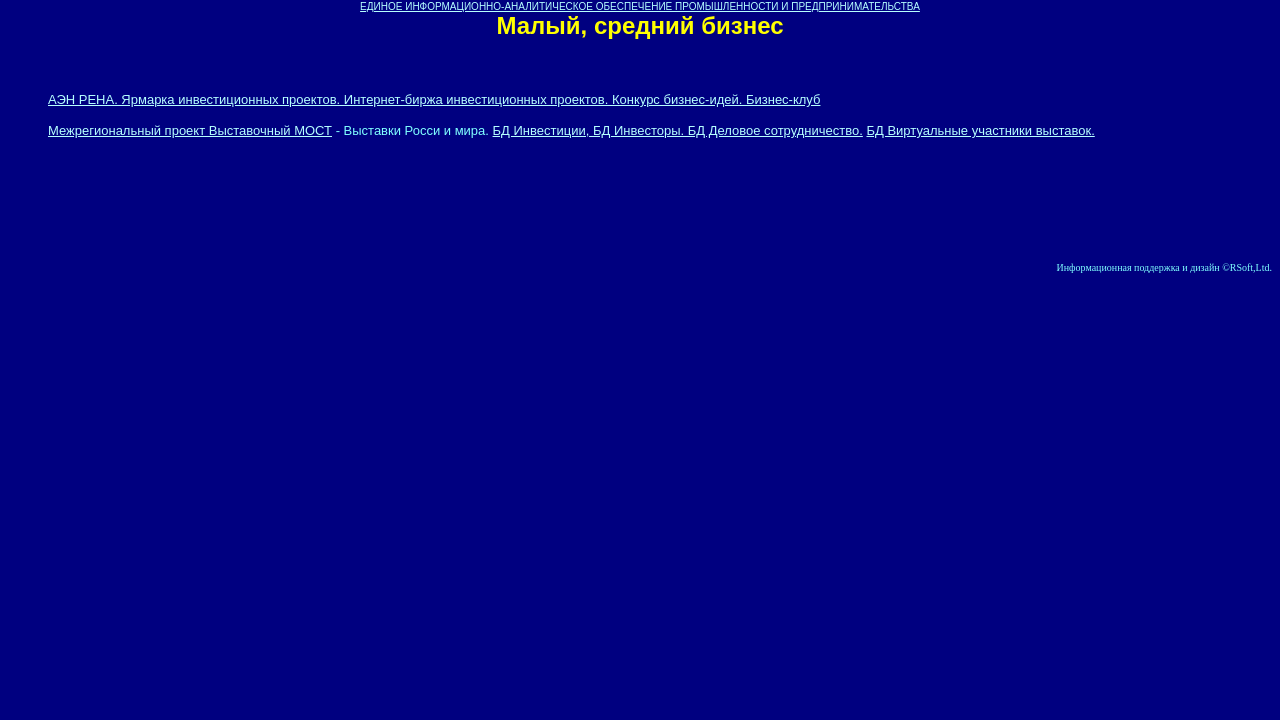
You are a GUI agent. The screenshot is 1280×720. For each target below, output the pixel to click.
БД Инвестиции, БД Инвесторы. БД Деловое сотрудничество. (678, 130)
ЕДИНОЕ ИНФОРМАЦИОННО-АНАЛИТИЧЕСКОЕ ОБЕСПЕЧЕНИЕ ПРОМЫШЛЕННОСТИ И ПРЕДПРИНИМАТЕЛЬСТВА (640, 6)
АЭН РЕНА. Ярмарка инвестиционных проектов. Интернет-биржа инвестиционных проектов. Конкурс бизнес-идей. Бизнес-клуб (434, 99)
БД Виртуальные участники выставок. (980, 130)
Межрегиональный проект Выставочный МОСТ (190, 130)
